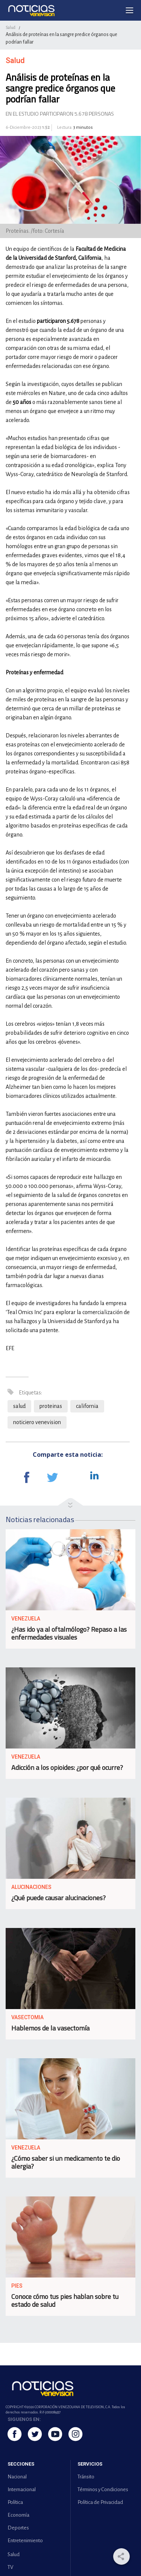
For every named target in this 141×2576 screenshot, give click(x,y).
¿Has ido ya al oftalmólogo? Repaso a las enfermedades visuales (69, 1633)
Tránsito (85, 2477)
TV (10, 2567)
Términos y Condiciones (102, 2489)
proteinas (50, 1406)
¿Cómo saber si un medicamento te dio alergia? (65, 2162)
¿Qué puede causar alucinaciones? (58, 1898)
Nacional (17, 2477)
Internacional (22, 2489)
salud (19, 1406)
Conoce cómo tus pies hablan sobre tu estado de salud (64, 2300)
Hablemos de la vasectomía (50, 2028)
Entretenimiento (25, 2540)
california (87, 1406)
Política (15, 2502)
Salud (10, 27)
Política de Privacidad (100, 2502)
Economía (18, 2515)
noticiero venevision (37, 1422)
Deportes (18, 2528)
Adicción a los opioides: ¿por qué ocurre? (67, 1767)
